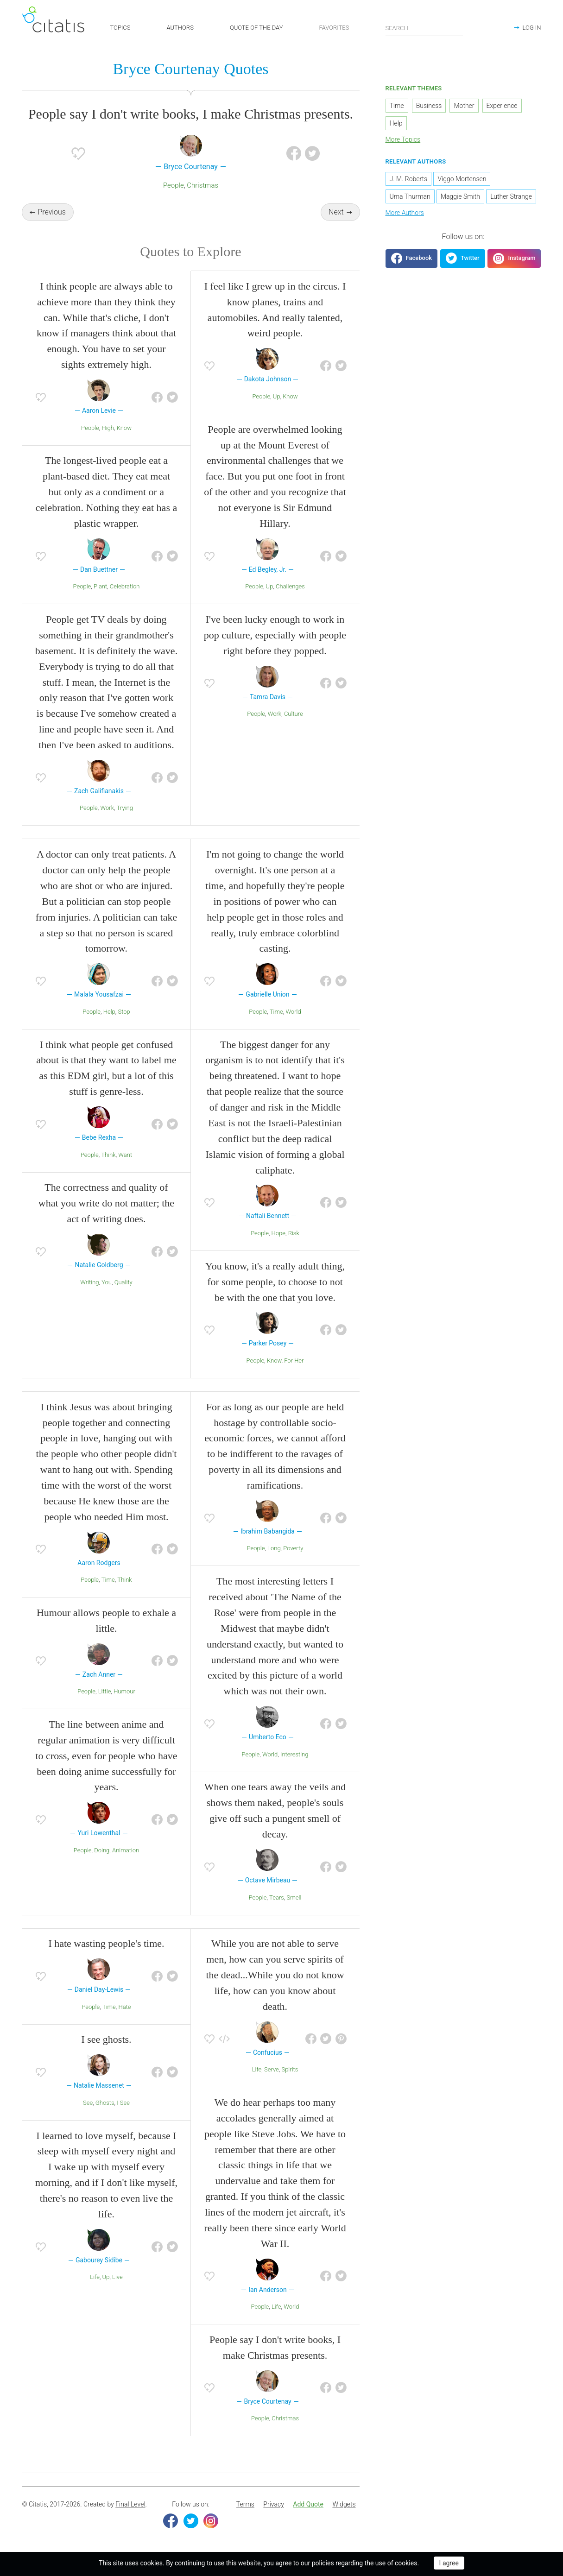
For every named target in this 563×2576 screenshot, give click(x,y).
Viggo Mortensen (461, 179)
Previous (51, 212)
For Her (294, 1361)
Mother (464, 106)
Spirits (289, 2070)
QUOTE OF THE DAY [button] (256, 27)
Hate (124, 2007)
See (88, 2103)
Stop (124, 1012)
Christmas (202, 186)
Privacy (273, 2505)
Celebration (125, 587)
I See (123, 2103)
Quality (123, 1283)
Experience (502, 106)
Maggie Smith (460, 197)
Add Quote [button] (308, 2505)
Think (108, 1155)
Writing (89, 1283)
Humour (124, 1692)
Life (95, 2278)
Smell (294, 1898)
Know (124, 428)
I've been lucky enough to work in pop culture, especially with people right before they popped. (275, 636)
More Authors (405, 213)
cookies (151, 2563)
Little (104, 1692)
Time (276, 1012)
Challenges (290, 587)
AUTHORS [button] (180, 27)
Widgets (343, 2505)
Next (336, 212)
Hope (278, 1234)
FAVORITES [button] (334, 27)
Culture (293, 715)
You (106, 1283)
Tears (276, 1898)
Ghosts (104, 2103)
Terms (245, 2505)
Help (109, 1012)
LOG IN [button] (531, 27)
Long (274, 1549)
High (108, 428)
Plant (100, 587)
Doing (101, 1851)
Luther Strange (511, 197)
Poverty (293, 1549)
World (293, 1012)
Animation (125, 1851)
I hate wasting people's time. (106, 1945)
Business (429, 106)
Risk (293, 1234)
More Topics (403, 140)
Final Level (130, 2505)
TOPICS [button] (120, 27)
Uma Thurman (410, 197)
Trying (125, 809)
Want (125, 1155)
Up (276, 397)
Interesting (294, 1755)
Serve (271, 2070)
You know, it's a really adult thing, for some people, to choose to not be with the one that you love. (275, 1282)
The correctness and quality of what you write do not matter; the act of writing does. (106, 1204)
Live (117, 2278)
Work (107, 809)
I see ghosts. (106, 2040)
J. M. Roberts (409, 179)
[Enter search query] (424, 27)
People (173, 186)
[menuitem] (245, 2506)
